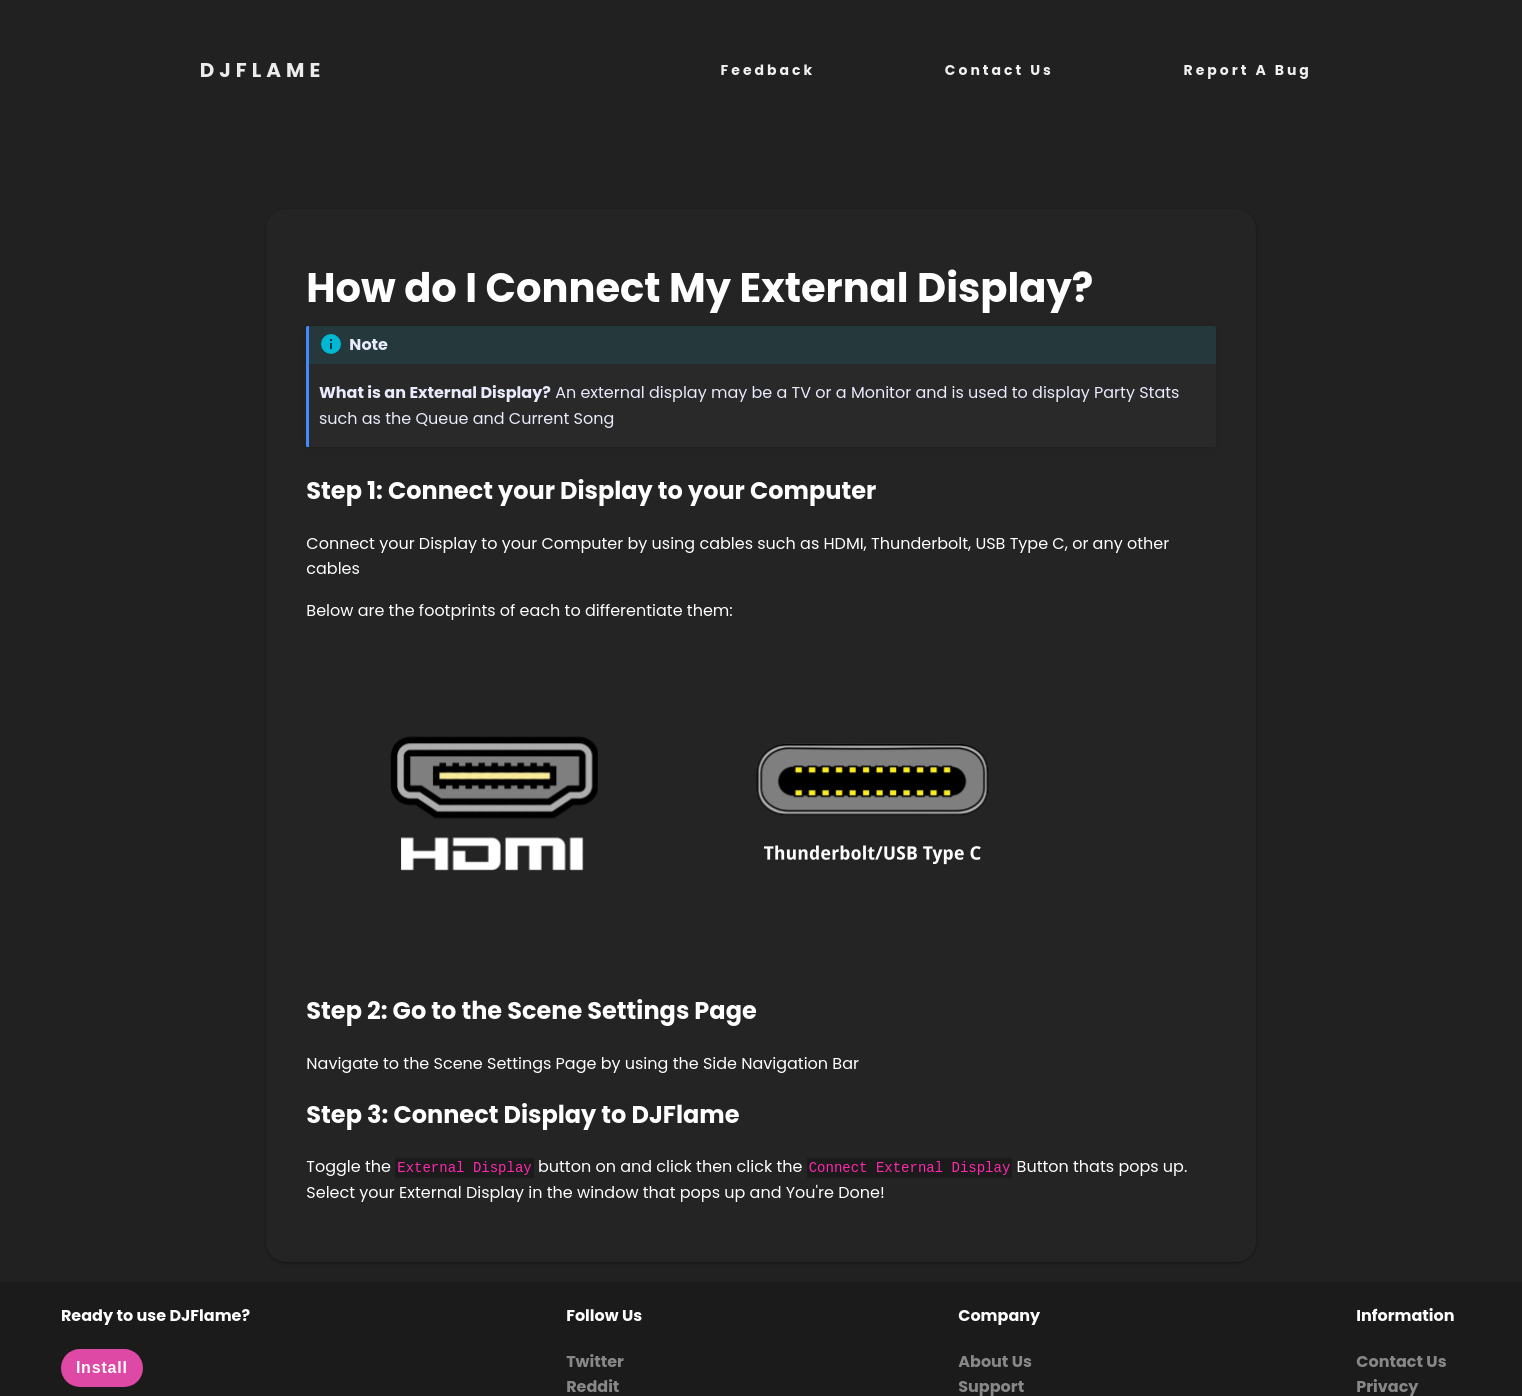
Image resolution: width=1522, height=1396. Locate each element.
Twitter (595, 1361)
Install (102, 1367)
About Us (995, 1361)
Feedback (768, 70)
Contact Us (999, 70)
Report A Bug (1248, 70)
